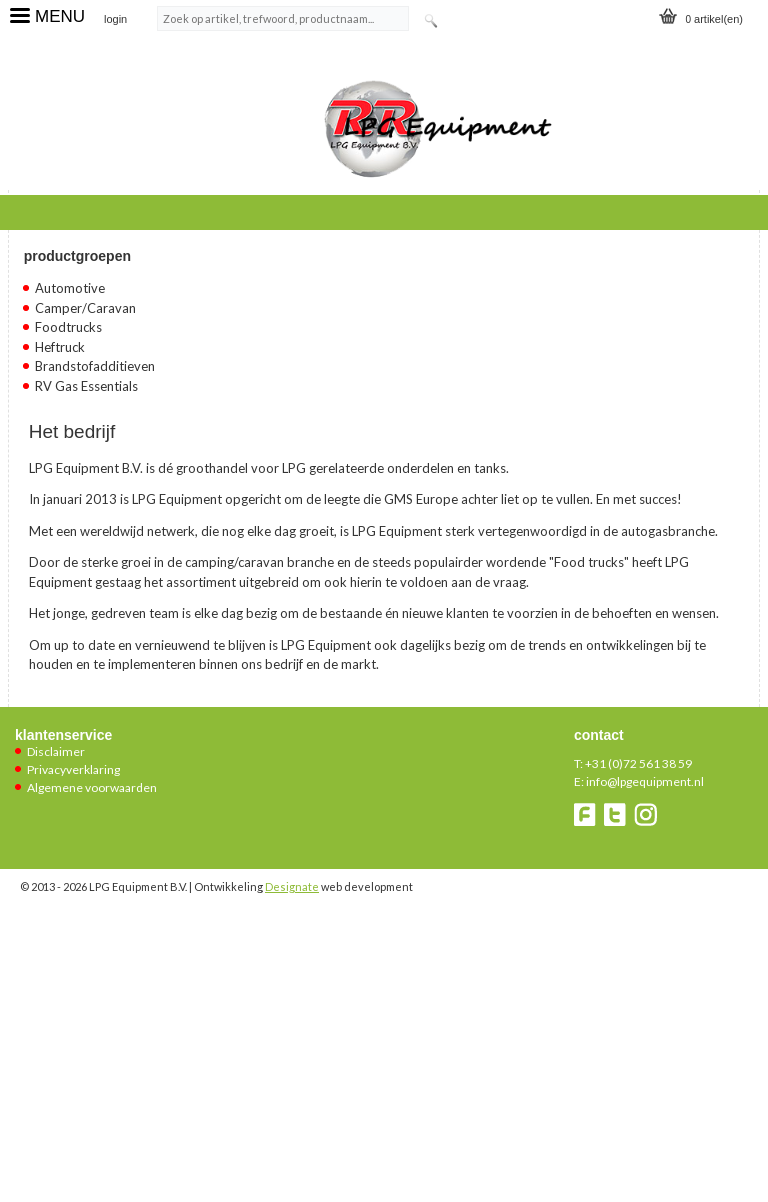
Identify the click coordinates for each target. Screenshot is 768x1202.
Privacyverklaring (73, 769)
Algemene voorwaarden (92, 787)
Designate (292, 886)
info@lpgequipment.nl (645, 781)
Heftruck (60, 347)
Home (45, 210)
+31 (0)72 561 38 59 (638, 763)
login (115, 19)
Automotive (70, 288)
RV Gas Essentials (86, 386)
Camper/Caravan (85, 308)
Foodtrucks (68, 327)
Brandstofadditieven (95, 366)
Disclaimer (56, 751)
